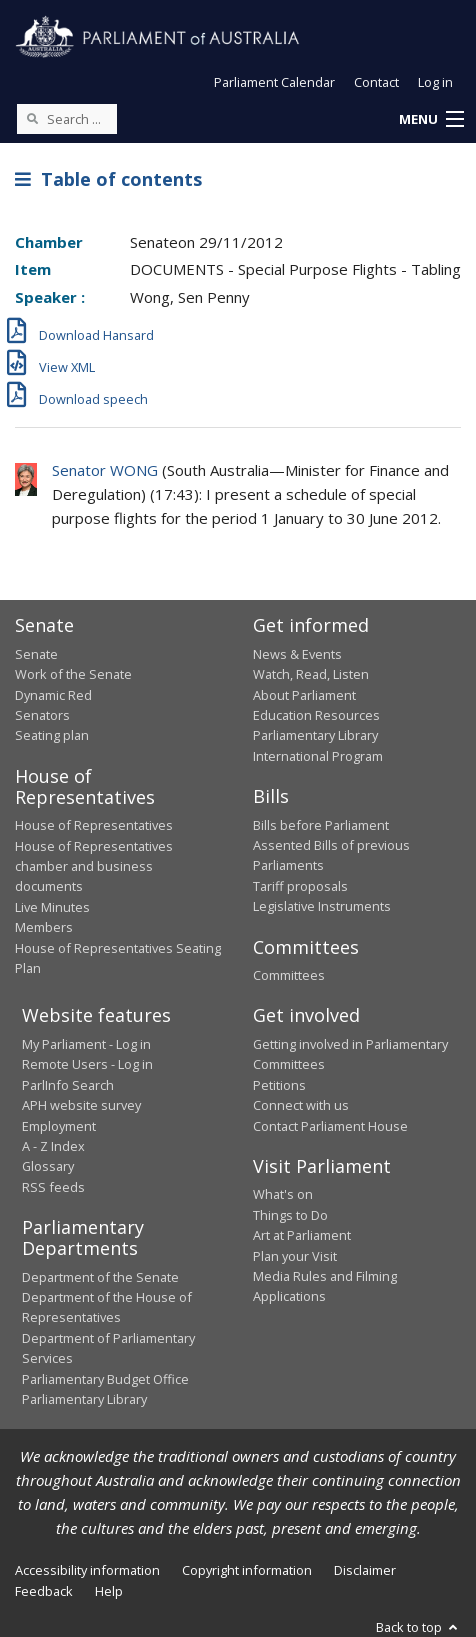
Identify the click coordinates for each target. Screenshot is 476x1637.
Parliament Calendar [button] (274, 82)
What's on (283, 1194)
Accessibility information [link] (87, 1570)
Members (44, 927)
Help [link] (109, 1591)
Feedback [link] (44, 1591)
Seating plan (52, 735)
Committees (289, 975)
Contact (376, 82)
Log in (435, 82)
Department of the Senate (100, 1277)
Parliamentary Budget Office (105, 1379)
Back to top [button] (418, 1627)
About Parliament (304, 695)
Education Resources (316, 715)
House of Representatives (94, 825)
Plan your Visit (295, 1256)
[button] (431, 120)
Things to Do (290, 1215)
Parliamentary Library (315, 735)
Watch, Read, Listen (311, 674)
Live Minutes (52, 907)
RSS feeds (53, 1187)
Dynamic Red (53, 695)
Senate (36, 654)
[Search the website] (67, 119)
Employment (59, 1126)
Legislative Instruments (322, 906)
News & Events (297, 654)
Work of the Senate (73, 674)
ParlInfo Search (68, 1085)
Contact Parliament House (330, 1126)
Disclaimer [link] (365, 1570)
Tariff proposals (300, 886)
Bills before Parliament (321, 825)
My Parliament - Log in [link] (86, 1044)
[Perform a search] (32, 118)
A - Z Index (53, 1146)
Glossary (48, 1166)
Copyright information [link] (247, 1570)
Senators (42, 715)
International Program (318, 756)
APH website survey (81, 1105)
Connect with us (301, 1105)
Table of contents (108, 179)
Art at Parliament (302, 1235)
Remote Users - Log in (87, 1064)
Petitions (279, 1085)
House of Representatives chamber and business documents (94, 866)
